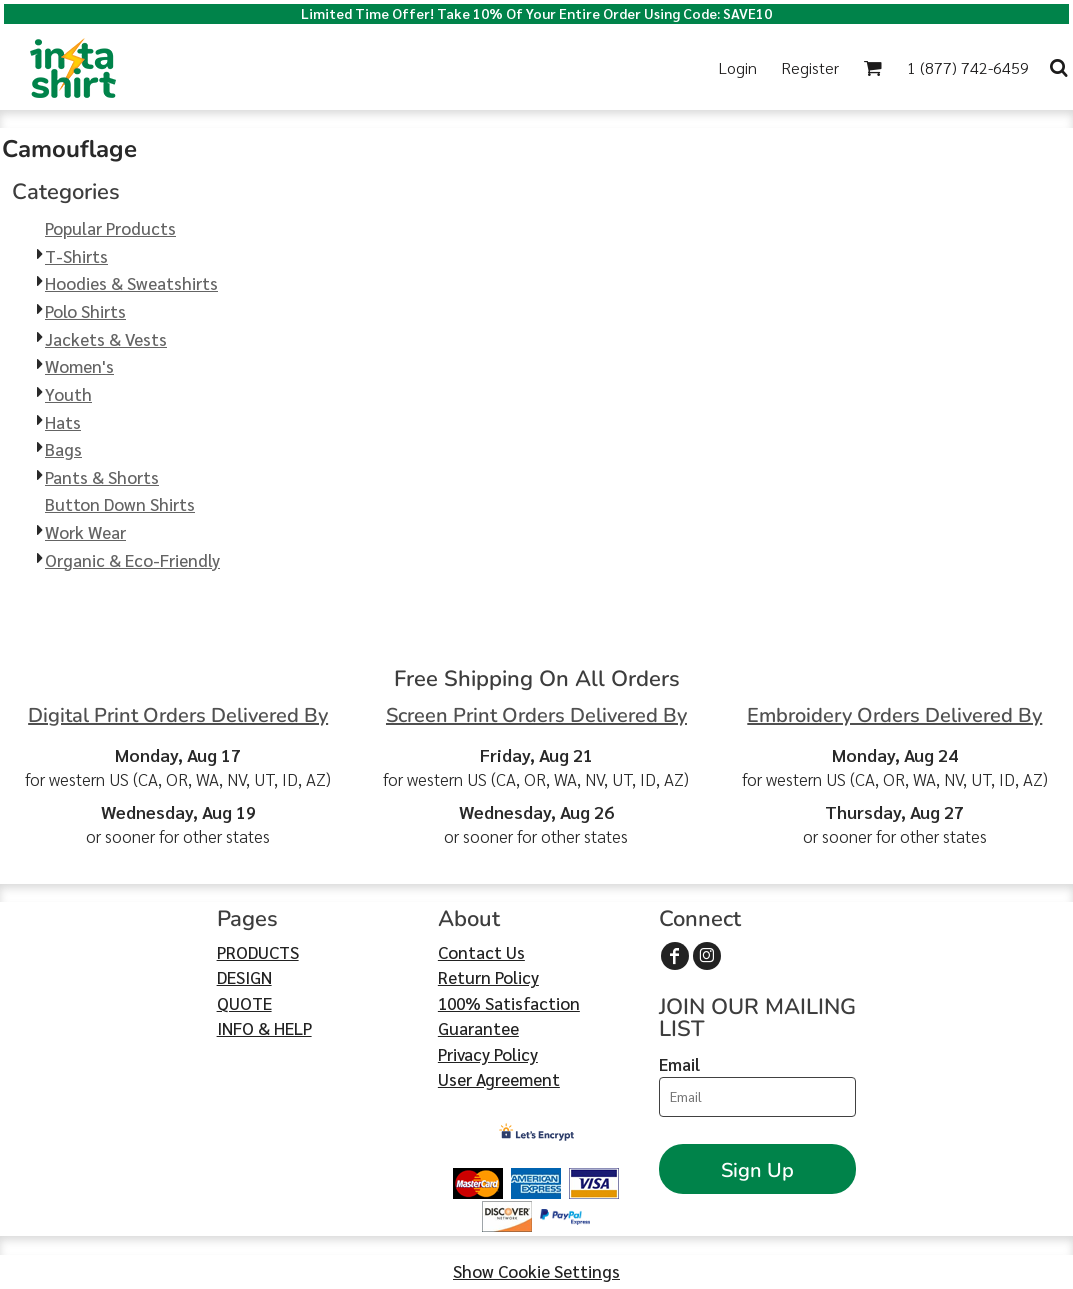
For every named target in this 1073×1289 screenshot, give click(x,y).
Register (810, 67)
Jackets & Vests (106, 339)
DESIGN (244, 977)
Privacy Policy (488, 1054)
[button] (872, 67)
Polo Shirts (85, 311)
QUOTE (244, 1003)
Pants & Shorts (102, 477)
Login (738, 67)
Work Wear (85, 532)
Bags (63, 449)
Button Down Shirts (120, 504)
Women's (79, 366)
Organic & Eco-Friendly (132, 560)
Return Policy (488, 977)
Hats (63, 422)
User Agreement (499, 1079)
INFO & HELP (264, 1028)
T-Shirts (76, 256)
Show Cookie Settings (536, 1271)
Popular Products (110, 228)
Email (679, 1064)
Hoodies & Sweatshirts (131, 283)
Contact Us (481, 952)
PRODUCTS (258, 952)
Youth (68, 394)
